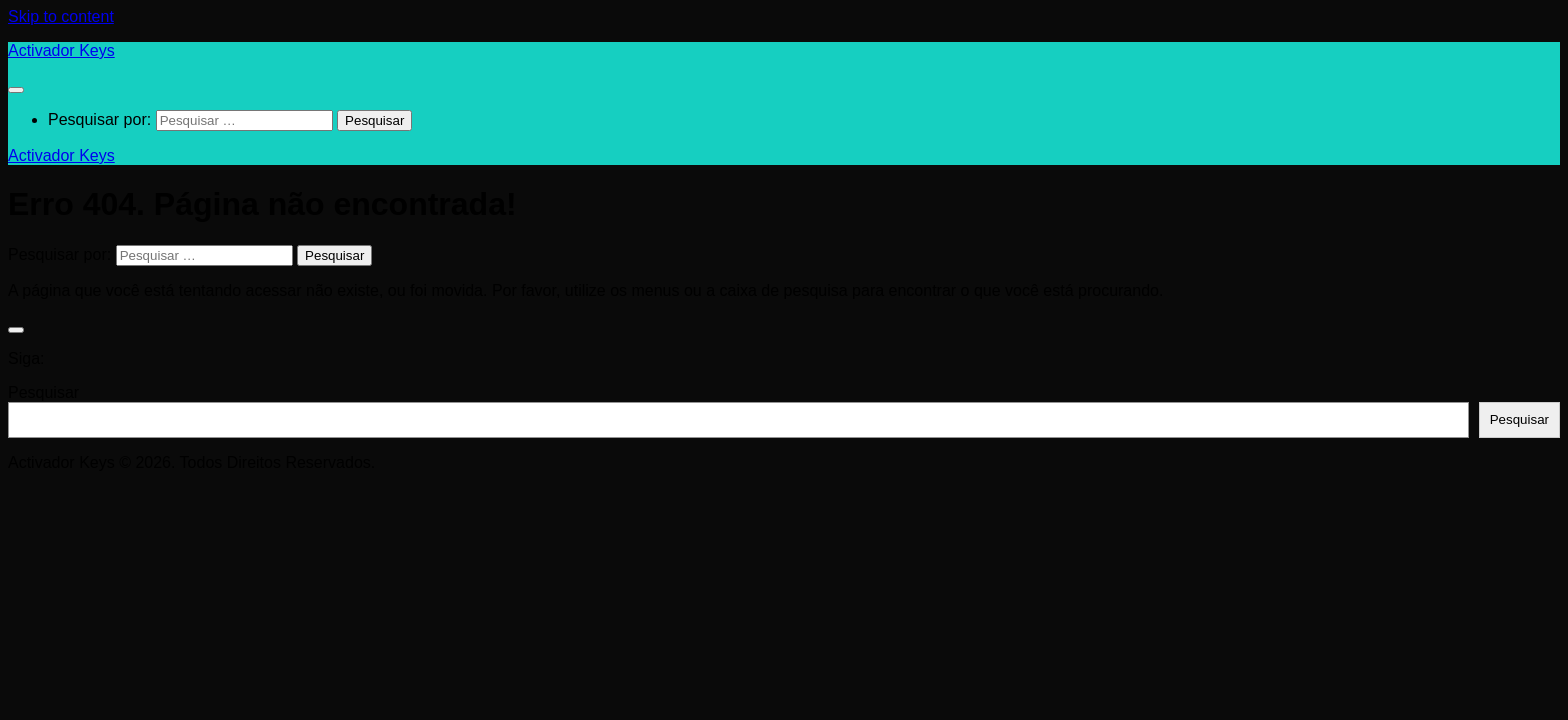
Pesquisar (43, 392)
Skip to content (61, 16)
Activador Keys (61, 50)
